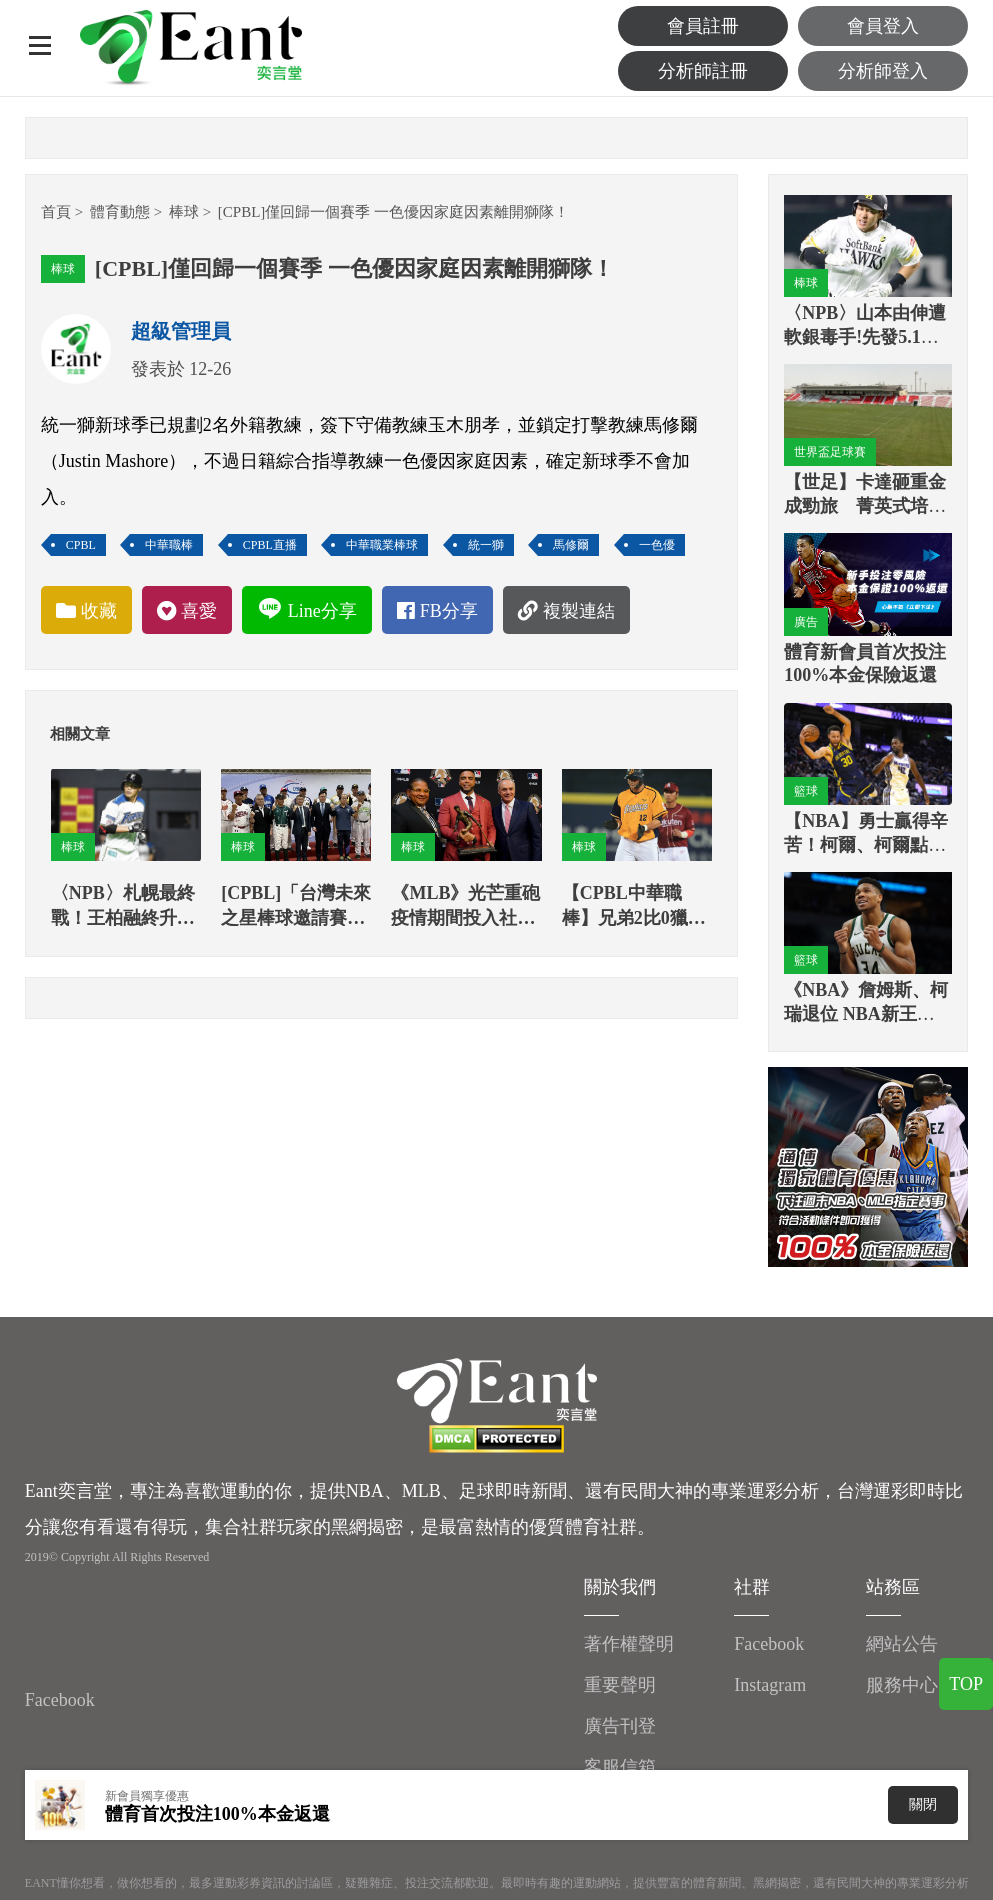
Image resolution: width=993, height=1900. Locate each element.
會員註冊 (703, 26)
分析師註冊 (703, 71)
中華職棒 (169, 545)
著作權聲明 (629, 1644)
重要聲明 (620, 1685)
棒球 (184, 212)
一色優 (657, 545)
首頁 (56, 212)
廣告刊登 (620, 1726)
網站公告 (902, 1644)
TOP (966, 1684)
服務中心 (902, 1685)
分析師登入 (883, 71)
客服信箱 (620, 1767)
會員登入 (883, 26)
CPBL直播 (270, 545)
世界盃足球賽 (830, 452)
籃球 (806, 791)
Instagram (770, 1685)
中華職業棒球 (382, 545)
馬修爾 (571, 545)
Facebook (60, 1700)
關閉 (923, 1804)
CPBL (81, 545)
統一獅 (486, 545)
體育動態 (120, 212)
